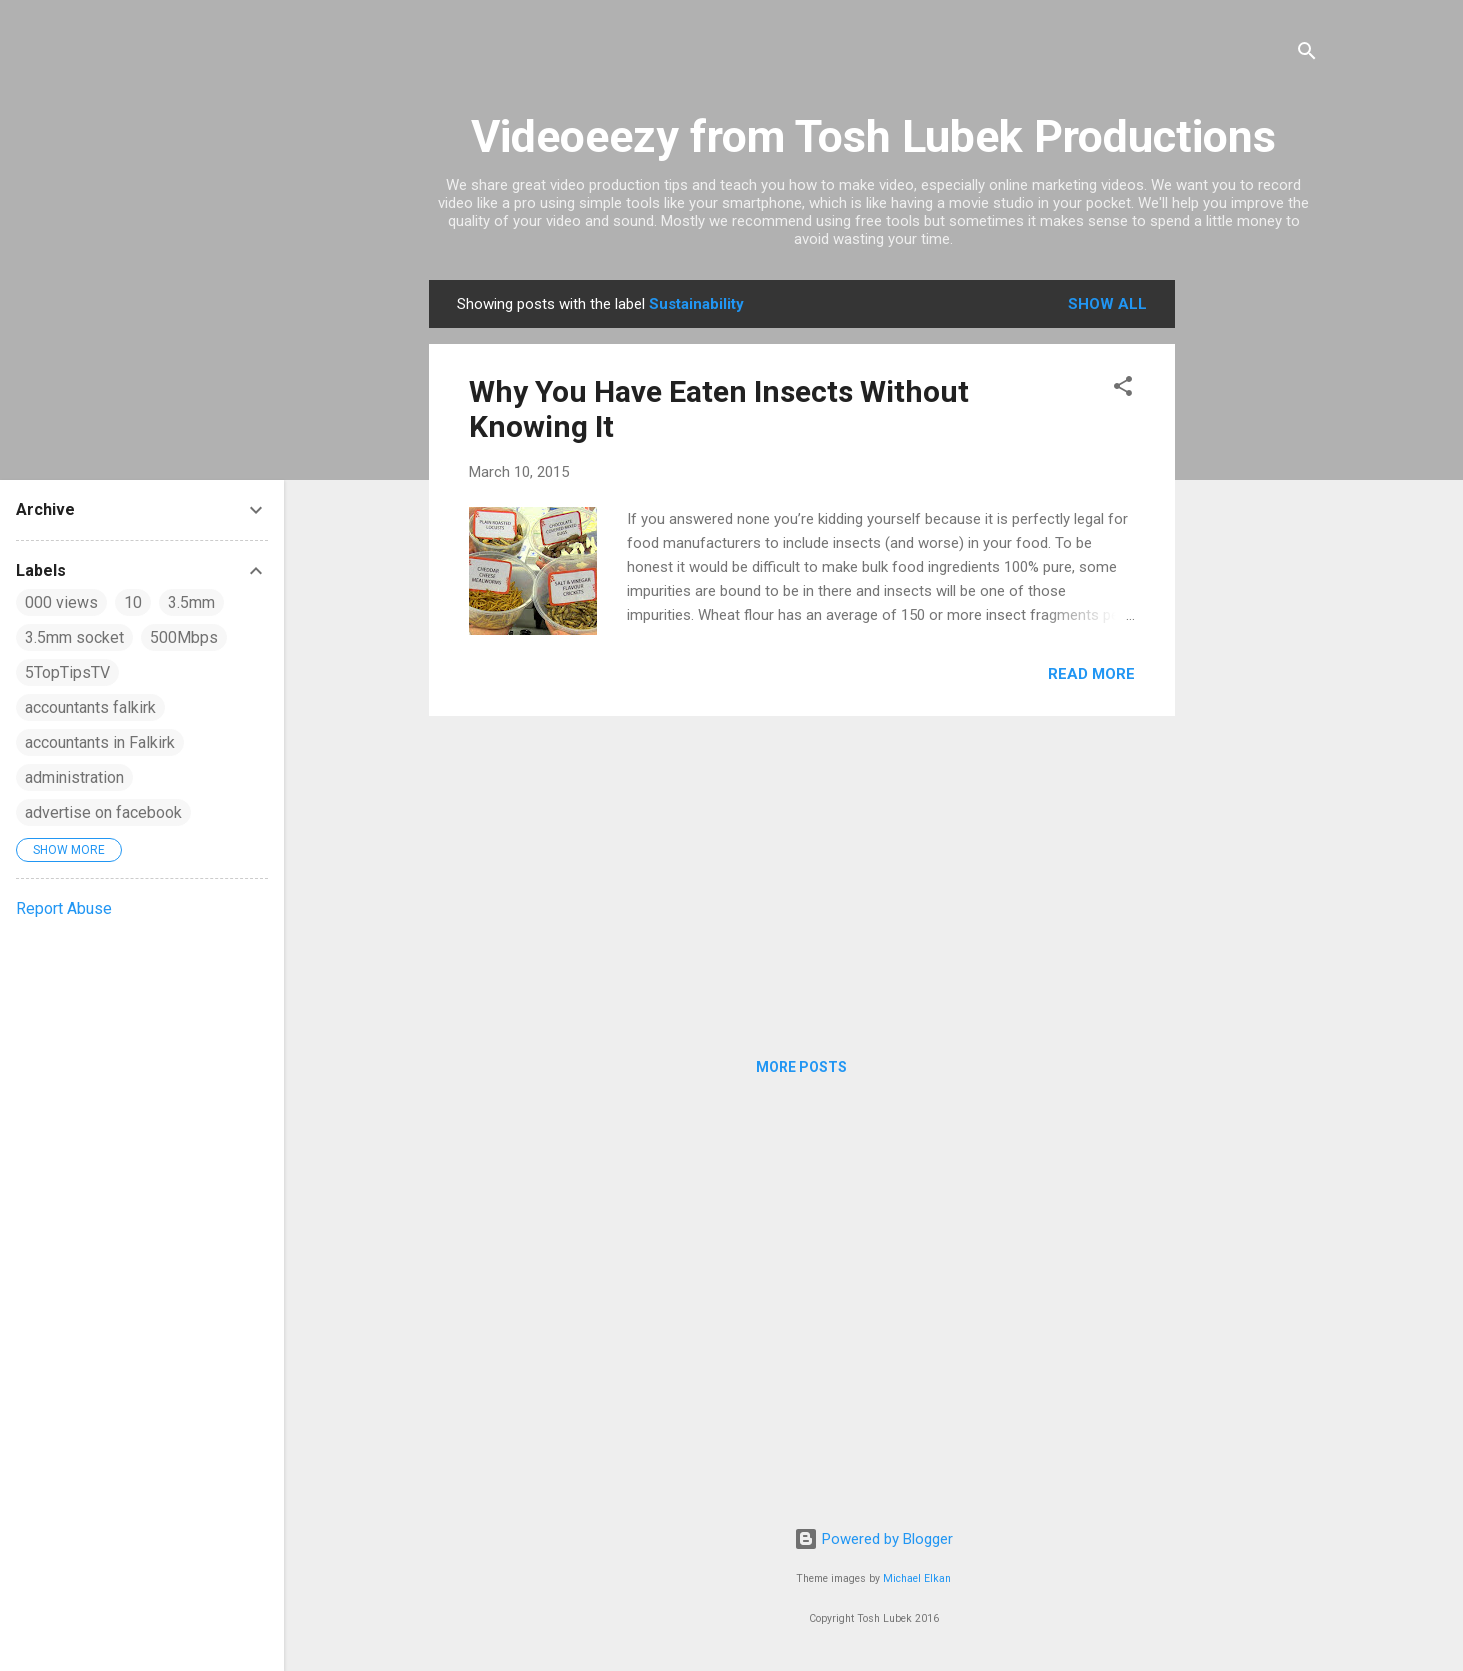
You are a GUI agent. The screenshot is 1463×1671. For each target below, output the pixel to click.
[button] (1123, 389)
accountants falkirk (90, 707)
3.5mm (191, 602)
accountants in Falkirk (100, 742)
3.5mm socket (74, 637)
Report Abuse (64, 908)
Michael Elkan (917, 1578)
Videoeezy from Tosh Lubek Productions (873, 136)
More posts (801, 1067)
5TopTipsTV (67, 672)
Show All (1107, 304)
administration (74, 777)
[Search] (1307, 54)
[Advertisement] (1255, 580)
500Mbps (184, 637)
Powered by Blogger (873, 1539)
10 (133, 602)
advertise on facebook (103, 812)
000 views (61, 602)
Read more (1091, 674)
